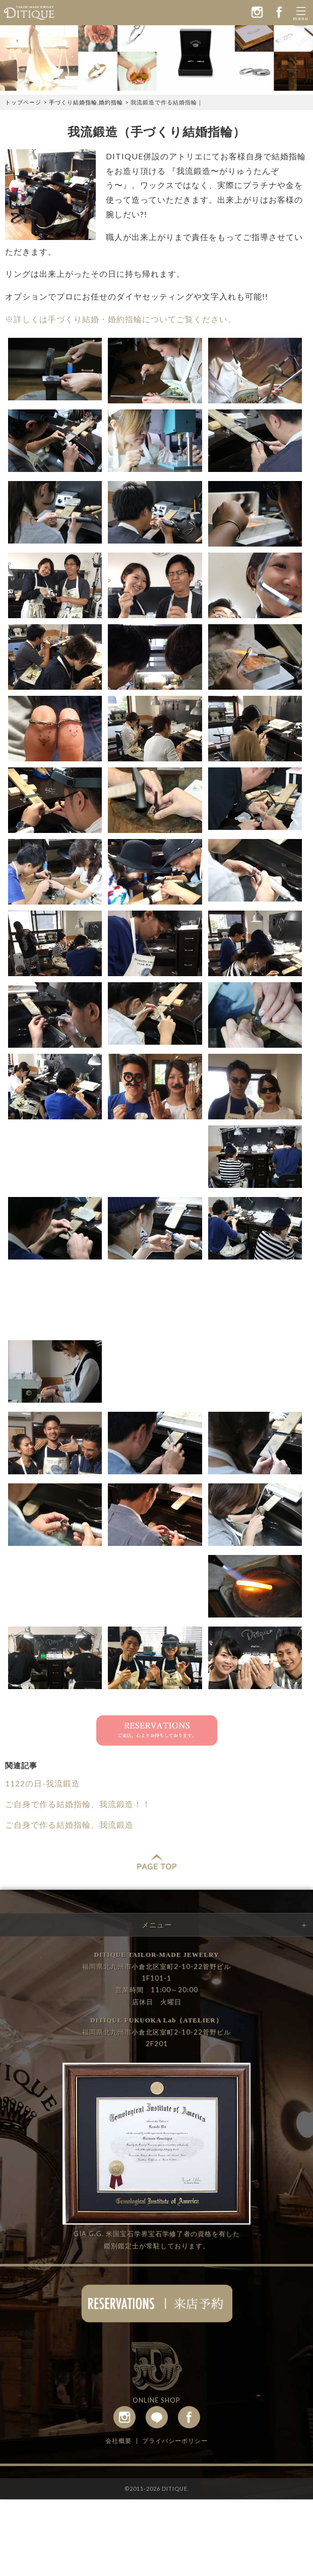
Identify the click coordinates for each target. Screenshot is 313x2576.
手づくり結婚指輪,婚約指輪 (86, 102)
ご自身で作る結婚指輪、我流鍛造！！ (78, 1804)
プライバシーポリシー (175, 2440)
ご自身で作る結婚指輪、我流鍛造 (69, 1824)
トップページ (23, 102)
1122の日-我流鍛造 (42, 1783)
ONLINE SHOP (156, 2400)
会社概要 (118, 2440)
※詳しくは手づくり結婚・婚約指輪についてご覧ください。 (120, 319)
